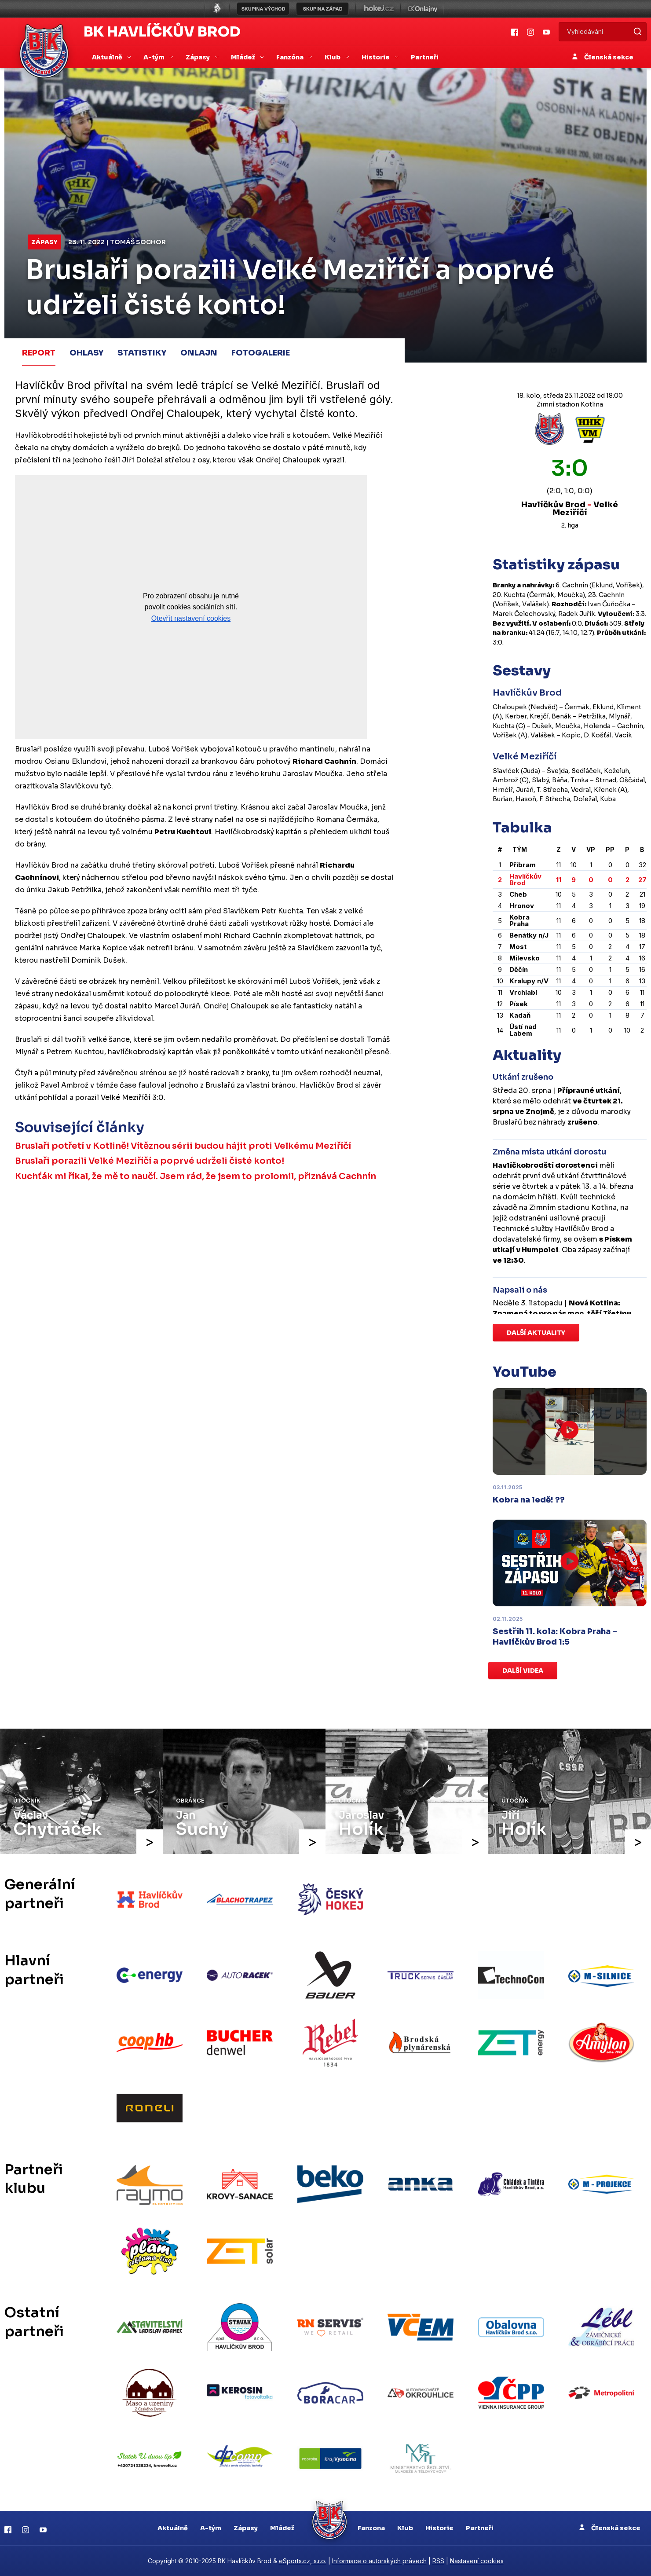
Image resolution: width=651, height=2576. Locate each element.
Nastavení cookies (477, 2561)
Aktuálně (172, 2528)
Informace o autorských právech (379, 2561)
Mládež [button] (243, 57)
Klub (405, 2528)
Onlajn (198, 353)
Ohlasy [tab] (86, 353)
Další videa (522, 1671)
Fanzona (371, 2528)
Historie (439, 2528)
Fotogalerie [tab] (260, 353)
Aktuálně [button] (108, 57)
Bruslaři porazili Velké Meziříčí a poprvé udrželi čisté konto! (150, 1160)
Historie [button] (376, 57)
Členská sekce (602, 57)
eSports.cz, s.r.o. (302, 2561)
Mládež (282, 2528)
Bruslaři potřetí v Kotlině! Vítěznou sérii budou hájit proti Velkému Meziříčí (183, 1145)
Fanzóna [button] (290, 57)
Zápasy (44, 242)
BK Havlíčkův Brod (162, 31)
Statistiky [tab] (141, 353)
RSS (438, 2561)
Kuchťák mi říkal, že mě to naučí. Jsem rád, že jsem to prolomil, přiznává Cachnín (195, 1175)
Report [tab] (38, 353)
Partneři (425, 57)
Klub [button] (333, 57)
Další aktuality (536, 1333)
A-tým (210, 2528)
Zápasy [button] (198, 57)
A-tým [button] (154, 57)
